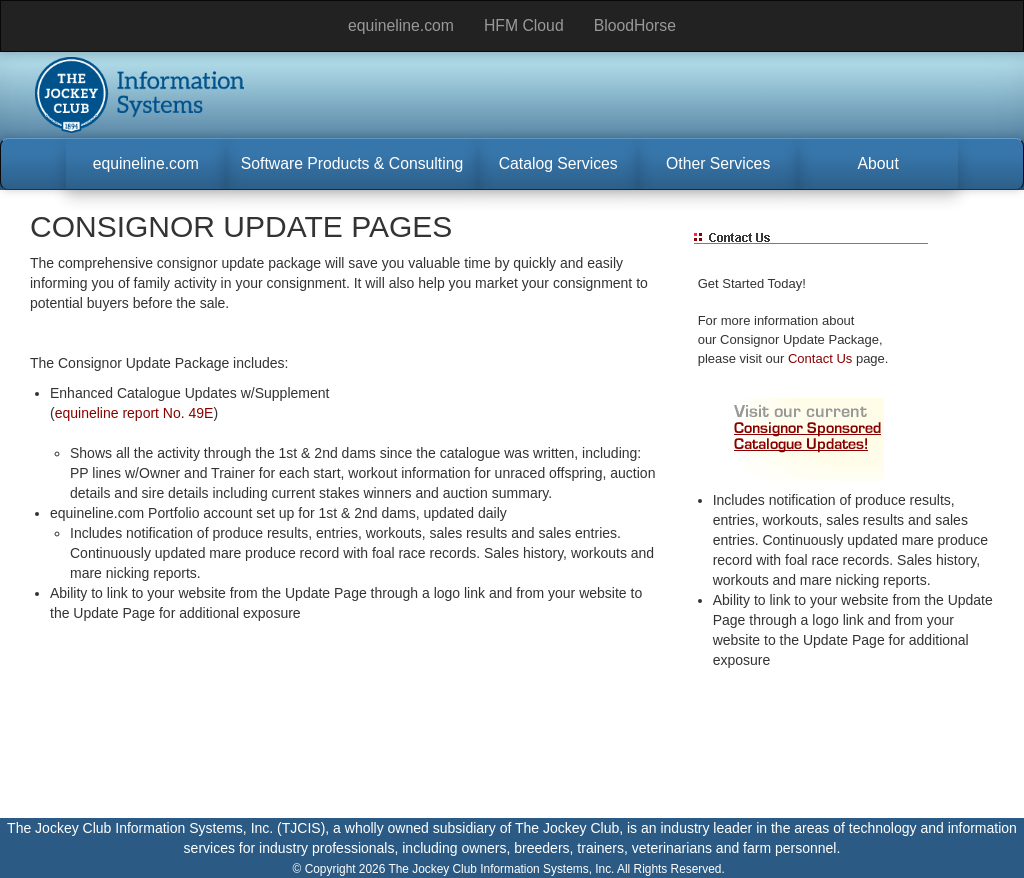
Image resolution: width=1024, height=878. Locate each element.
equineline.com (401, 25)
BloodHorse (635, 25)
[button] (146, 164)
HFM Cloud (524, 25)
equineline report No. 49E (134, 413)
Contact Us (820, 358)
